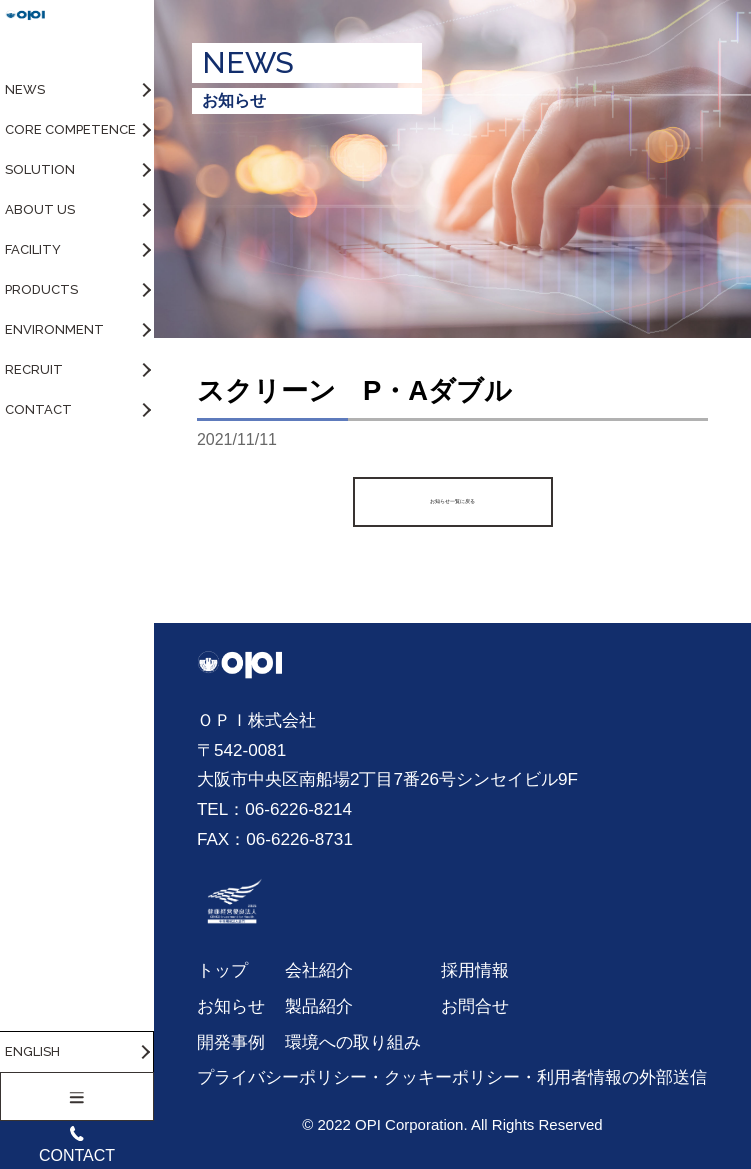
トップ (222, 970)
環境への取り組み (353, 1042)
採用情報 (475, 970)
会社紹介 (319, 970)
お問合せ (475, 1006)
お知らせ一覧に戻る (453, 502)
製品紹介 (319, 1006)
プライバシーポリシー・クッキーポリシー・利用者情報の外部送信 (452, 1077)
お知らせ (231, 1006)
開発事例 (231, 1042)
